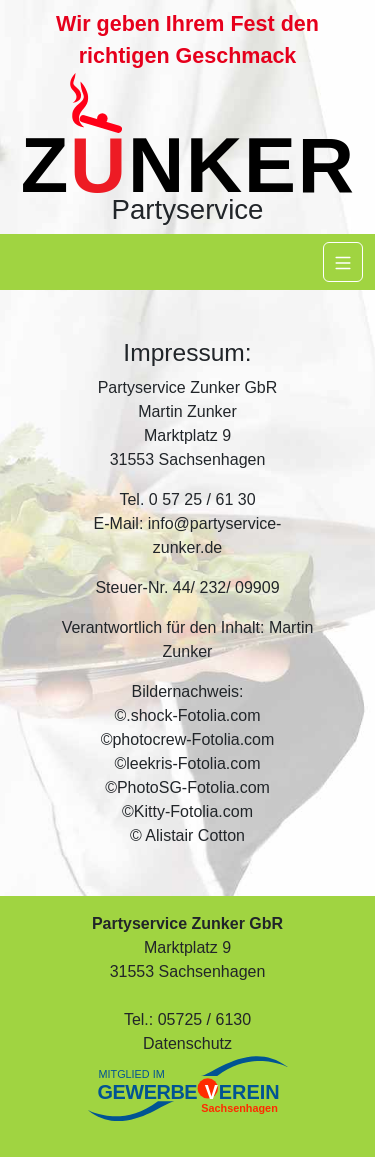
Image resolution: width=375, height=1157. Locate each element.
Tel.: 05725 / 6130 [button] (187, 1019)
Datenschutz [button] (187, 1043)
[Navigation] (343, 262)
